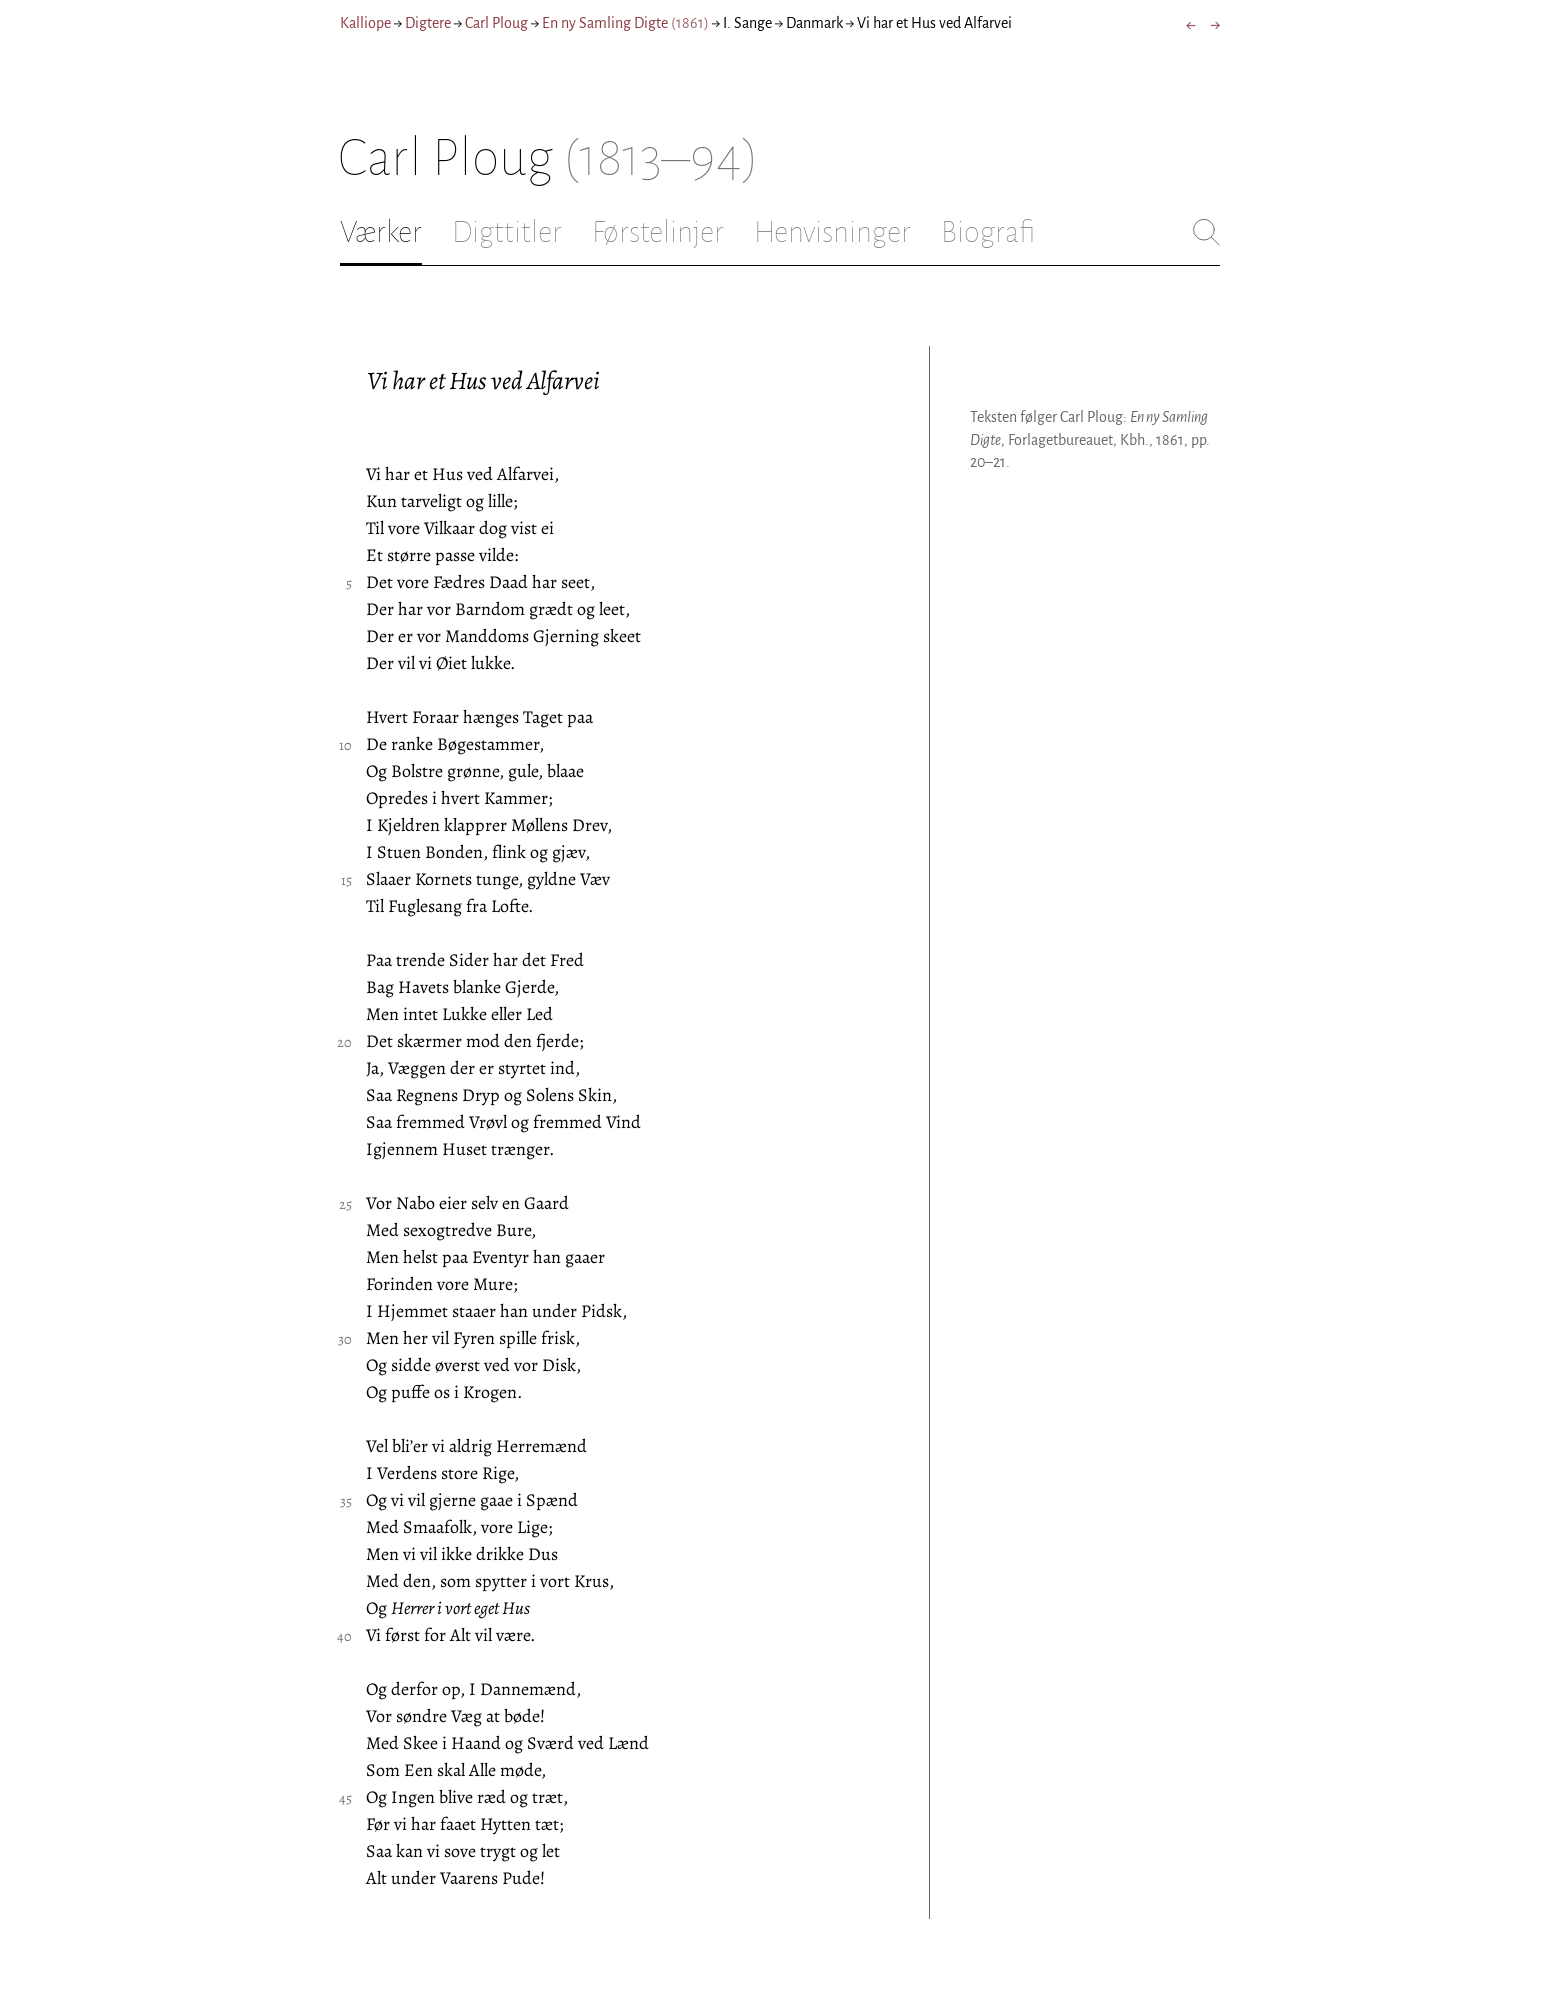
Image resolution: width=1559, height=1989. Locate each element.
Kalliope (365, 23)
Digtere (428, 23)
